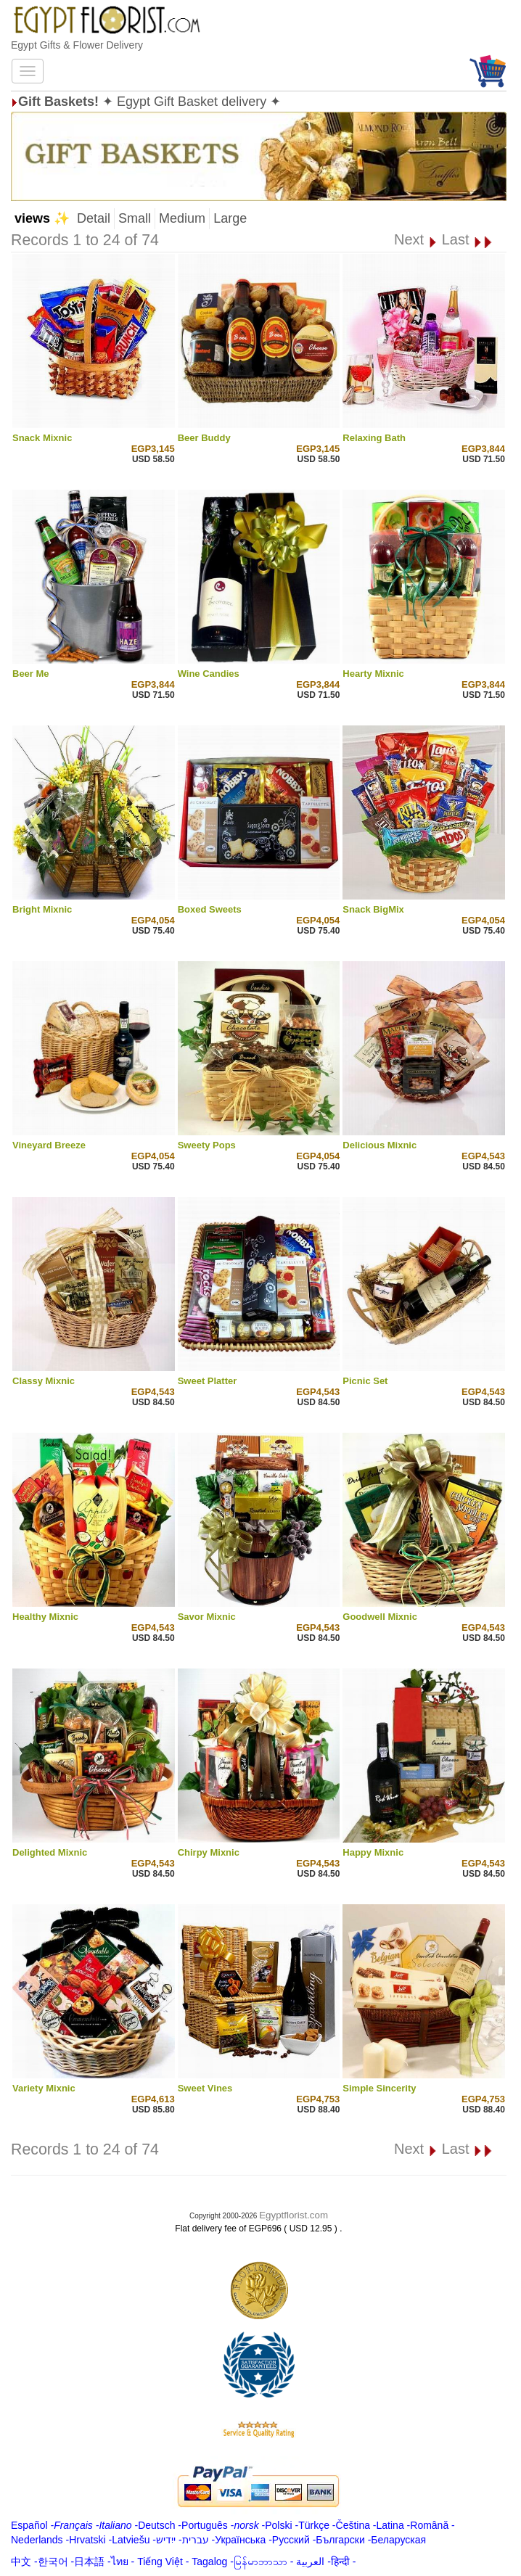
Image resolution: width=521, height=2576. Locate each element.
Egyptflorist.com (293, 2215)
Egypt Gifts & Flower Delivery (77, 45)
